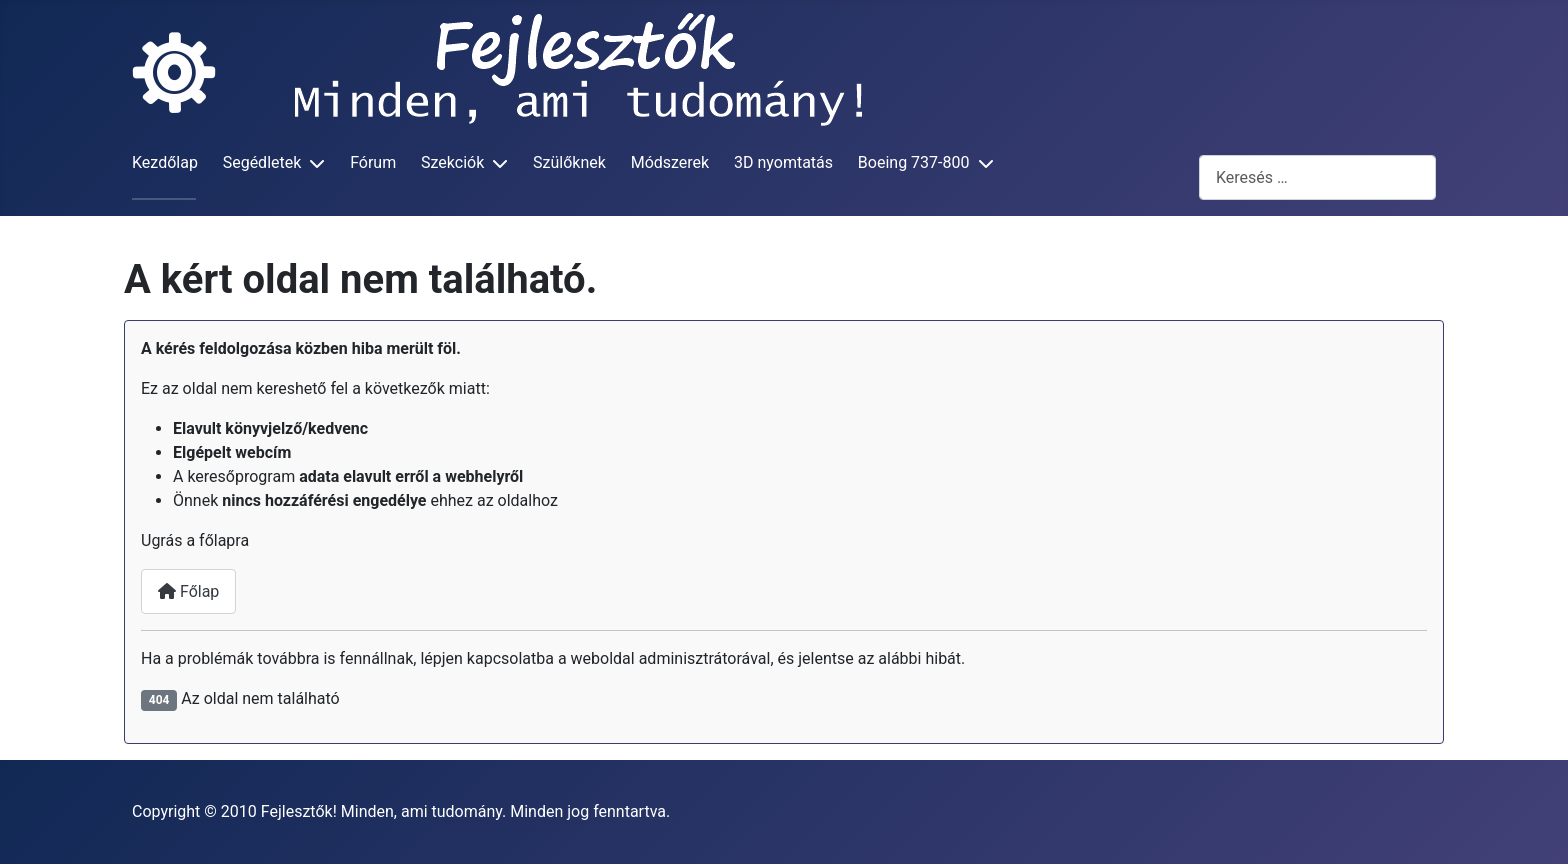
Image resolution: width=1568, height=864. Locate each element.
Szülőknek (569, 162)
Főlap (188, 591)
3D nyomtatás (783, 162)
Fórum (373, 162)
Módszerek (670, 162)
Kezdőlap (165, 162)
